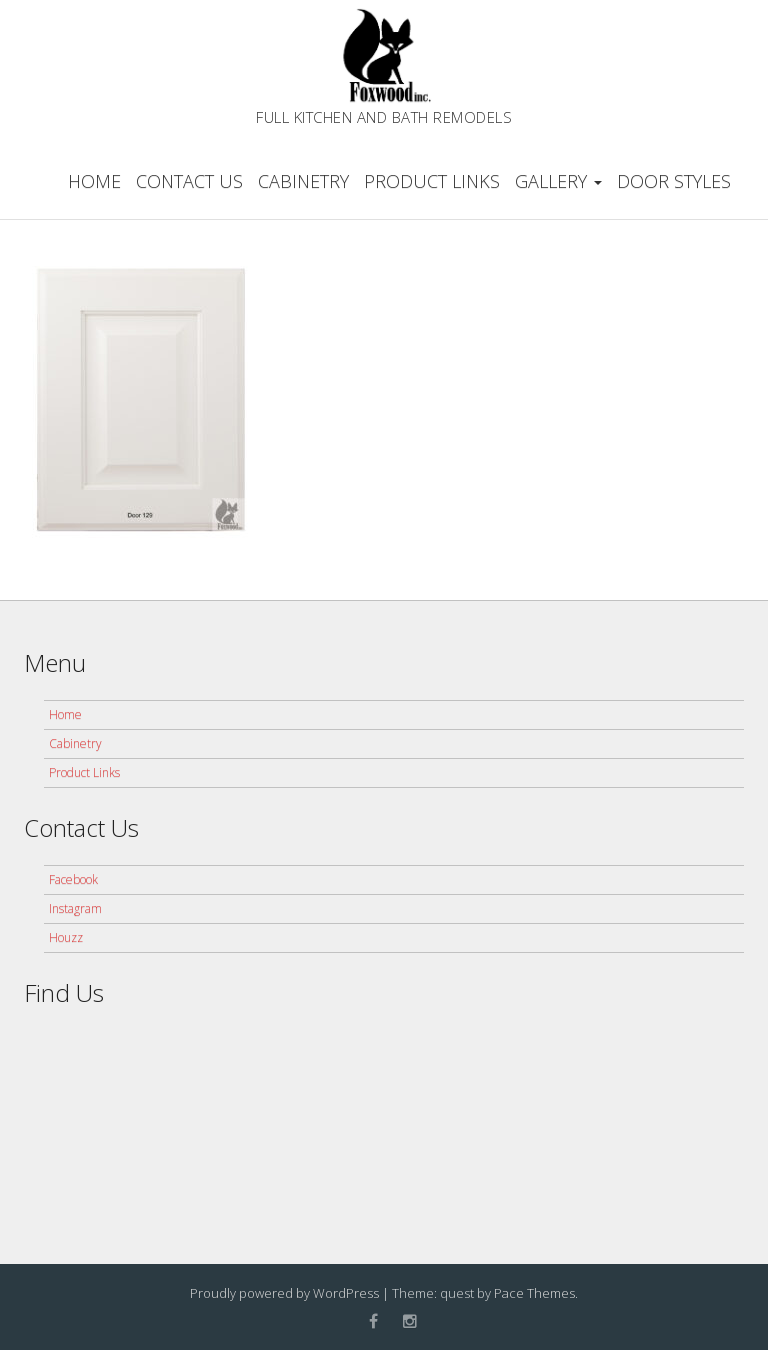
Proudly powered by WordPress (284, 1293)
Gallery (558, 181)
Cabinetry (303, 181)
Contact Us (189, 181)
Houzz (66, 937)
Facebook (73, 879)
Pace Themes (534, 1293)
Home (94, 181)
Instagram (75, 908)
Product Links (432, 181)
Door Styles (674, 181)
